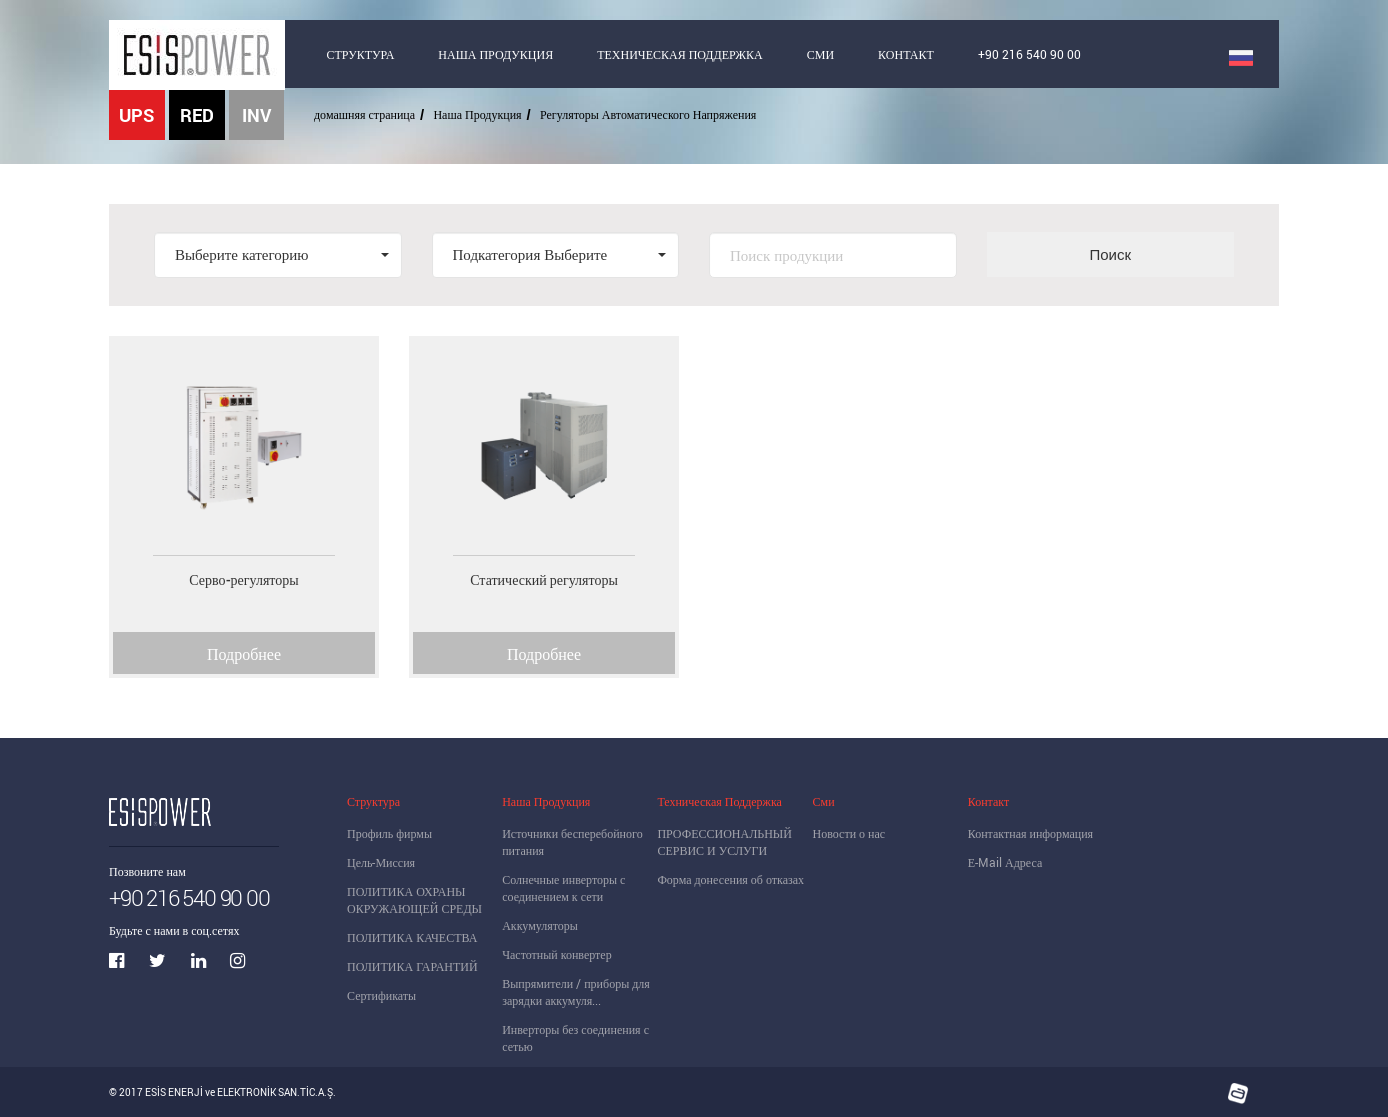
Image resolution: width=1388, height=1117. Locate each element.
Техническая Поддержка (719, 801)
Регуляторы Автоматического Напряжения (648, 114)
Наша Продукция (477, 114)
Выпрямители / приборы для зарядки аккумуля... (576, 991)
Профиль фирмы (389, 833)
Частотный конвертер (557, 954)
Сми (824, 801)
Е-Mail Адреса (1005, 862)
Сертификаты (381, 995)
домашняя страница (364, 114)
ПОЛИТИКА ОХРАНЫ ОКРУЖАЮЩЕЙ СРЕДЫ (414, 899)
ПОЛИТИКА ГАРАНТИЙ (412, 966)
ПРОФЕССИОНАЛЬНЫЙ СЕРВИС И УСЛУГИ (724, 841)
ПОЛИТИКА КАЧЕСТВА (412, 937)
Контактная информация (1030, 833)
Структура (373, 801)
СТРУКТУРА (361, 54)
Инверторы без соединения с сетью (575, 1037)
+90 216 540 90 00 (1029, 54)
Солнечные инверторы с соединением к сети (563, 887)
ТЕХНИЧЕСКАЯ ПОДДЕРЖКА (680, 54)
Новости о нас (849, 833)
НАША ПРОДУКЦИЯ (495, 54)
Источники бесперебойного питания (572, 841)
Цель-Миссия (381, 862)
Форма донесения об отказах (730, 879)
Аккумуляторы (540, 925)
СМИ (820, 54)
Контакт (988, 801)
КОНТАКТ (906, 54)
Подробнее (244, 653)
